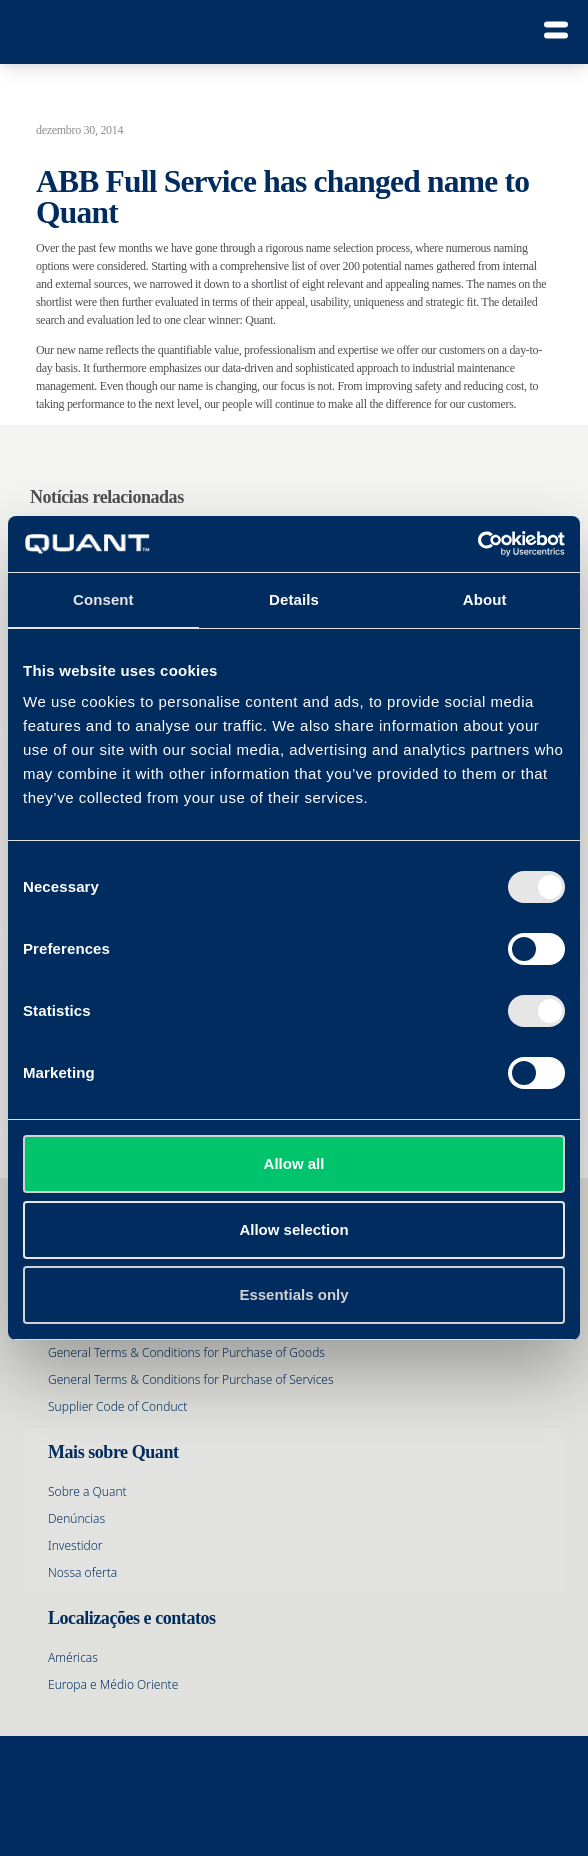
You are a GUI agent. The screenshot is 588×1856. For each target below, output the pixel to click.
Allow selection (293, 1229)
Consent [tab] (103, 599)
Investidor (75, 1545)
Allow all (294, 1163)
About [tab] (485, 599)
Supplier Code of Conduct (117, 1406)
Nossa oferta (82, 1572)
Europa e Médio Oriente (113, 1684)
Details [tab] (294, 599)
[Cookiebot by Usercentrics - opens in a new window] (477, 544)
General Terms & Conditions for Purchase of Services (191, 1379)
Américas (73, 1657)
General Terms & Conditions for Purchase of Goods (186, 1352)
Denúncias (76, 1518)
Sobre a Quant (87, 1491)
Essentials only (293, 1294)
